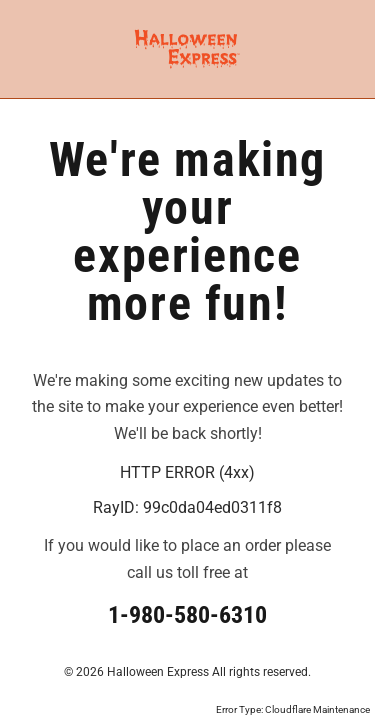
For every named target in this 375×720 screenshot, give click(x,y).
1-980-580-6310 (187, 615)
